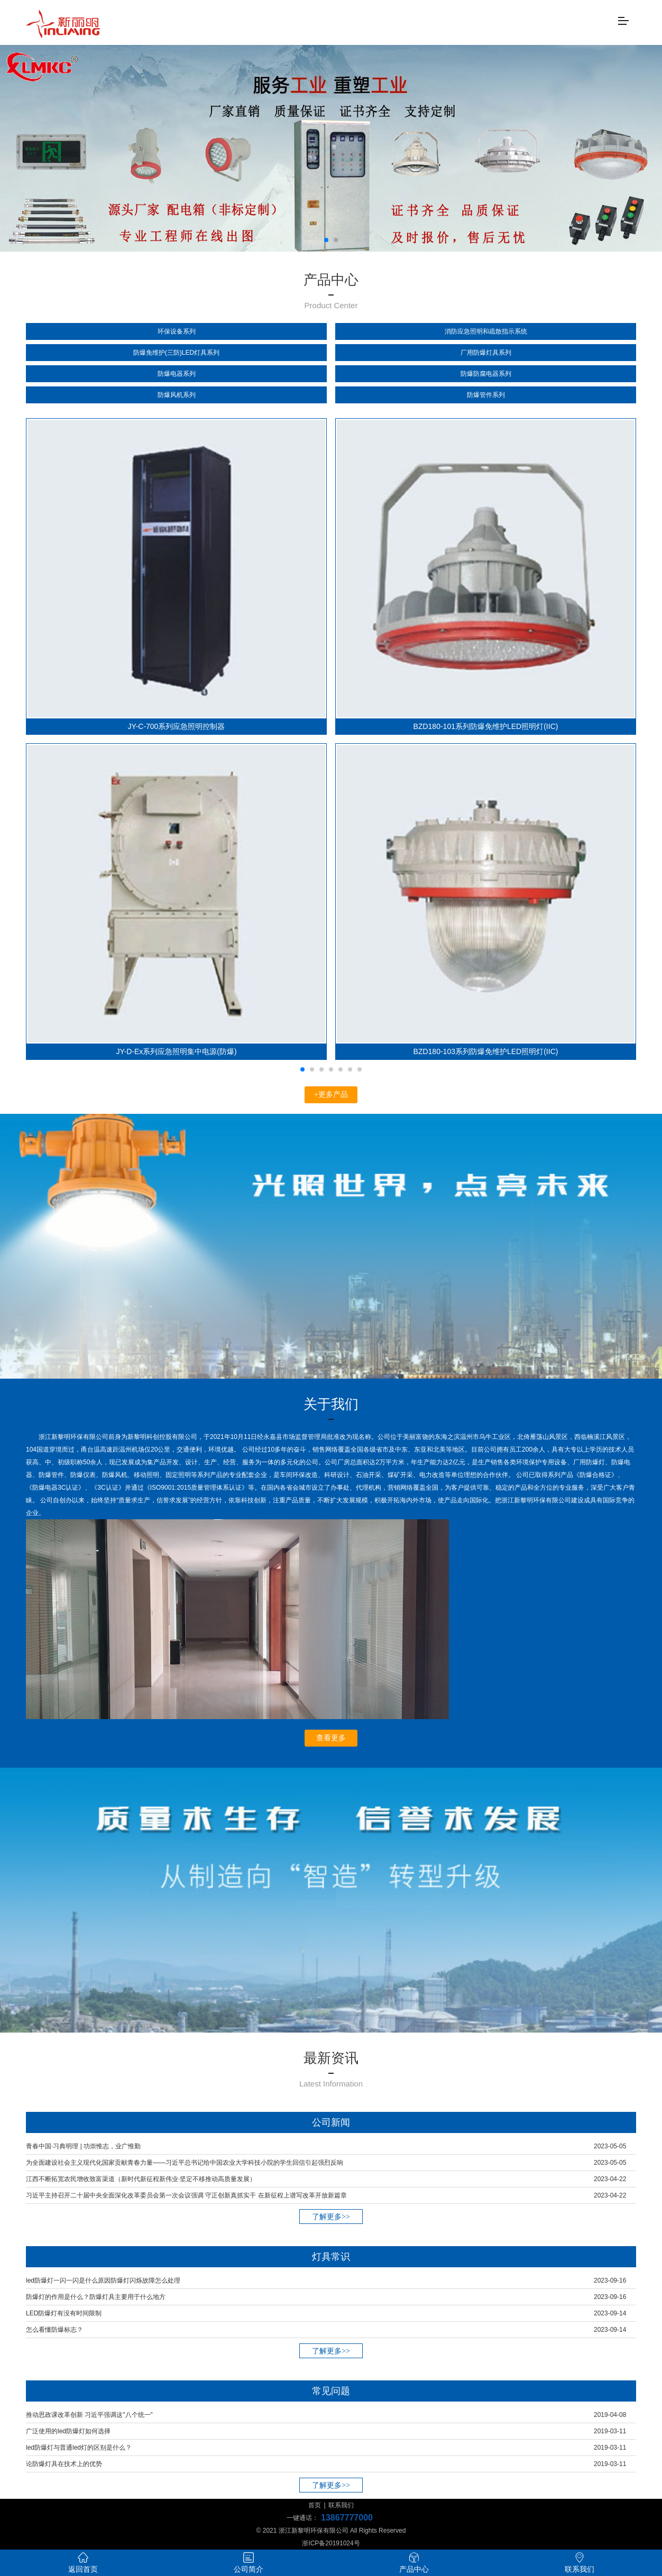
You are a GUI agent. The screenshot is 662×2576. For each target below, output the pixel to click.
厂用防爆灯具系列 (486, 352)
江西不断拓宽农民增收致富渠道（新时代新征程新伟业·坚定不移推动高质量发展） (141, 2179)
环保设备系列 (177, 331)
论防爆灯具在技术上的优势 (64, 2464)
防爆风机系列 (177, 395)
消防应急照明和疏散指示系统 (486, 331)
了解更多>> (331, 2217)
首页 (314, 2505)
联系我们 (341, 2505)
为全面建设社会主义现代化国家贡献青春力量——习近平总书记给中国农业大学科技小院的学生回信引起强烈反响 (184, 2162)
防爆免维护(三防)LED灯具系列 (176, 352)
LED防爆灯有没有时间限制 (64, 2313)
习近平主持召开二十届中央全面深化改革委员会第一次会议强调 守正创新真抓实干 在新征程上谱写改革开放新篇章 (186, 2195)
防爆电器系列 (177, 373)
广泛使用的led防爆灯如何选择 (68, 2431)
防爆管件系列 (486, 395)
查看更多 (331, 1738)
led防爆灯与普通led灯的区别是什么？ (79, 2447)
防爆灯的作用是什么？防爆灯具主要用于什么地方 (96, 2297)
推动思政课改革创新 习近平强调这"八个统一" (89, 2414)
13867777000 (347, 2517)
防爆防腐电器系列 (486, 373)
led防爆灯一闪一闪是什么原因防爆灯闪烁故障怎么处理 (103, 2280)
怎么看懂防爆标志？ (54, 2329)
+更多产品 (331, 1094)
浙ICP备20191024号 (331, 2543)
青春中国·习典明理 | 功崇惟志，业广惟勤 (83, 2146)
